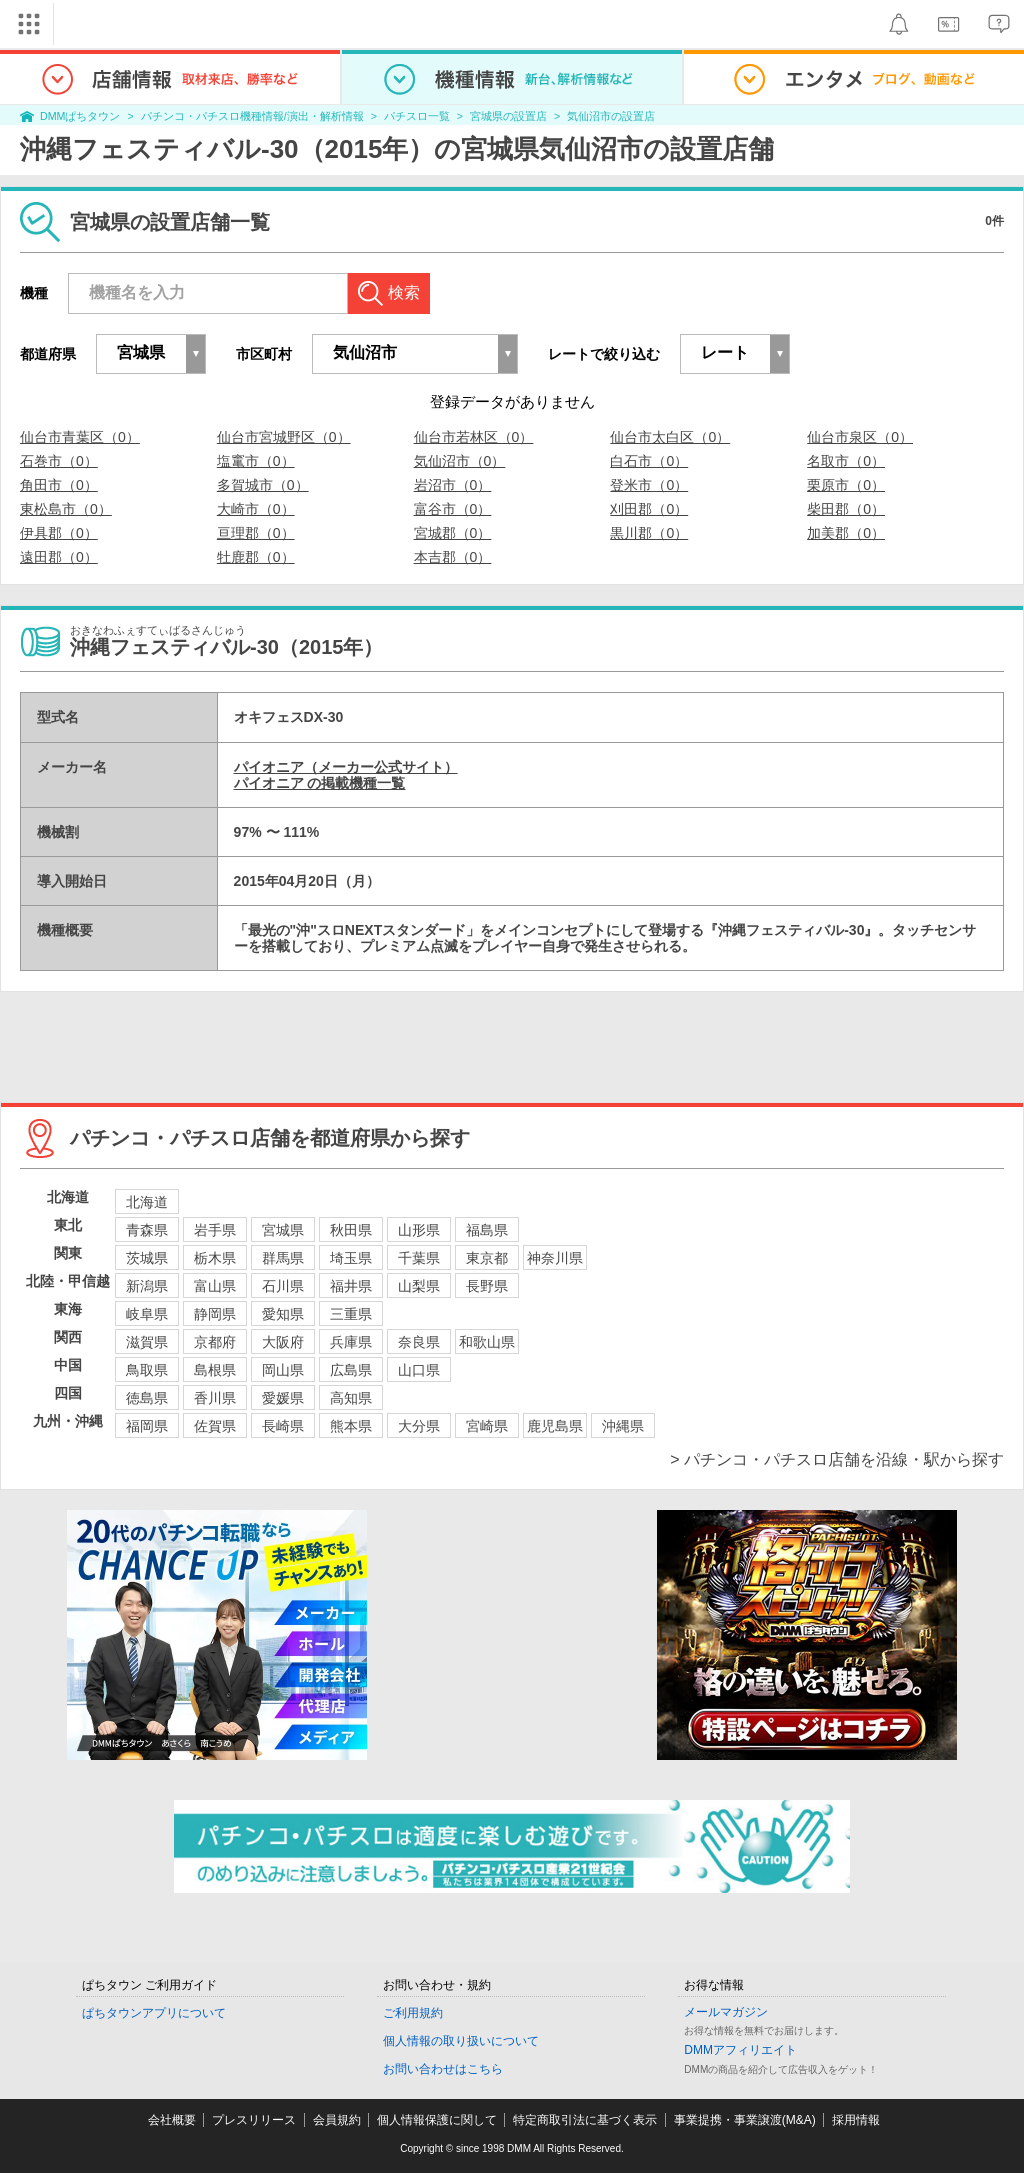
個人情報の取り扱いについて (461, 2041)
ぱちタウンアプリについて (154, 2013)
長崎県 (283, 1426)
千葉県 (419, 1258)
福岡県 (147, 1426)
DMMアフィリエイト (740, 2050)
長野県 (487, 1286)
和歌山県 (487, 1342)
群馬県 (283, 1258)
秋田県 (351, 1230)
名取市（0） (846, 461)
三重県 (351, 1314)
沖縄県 (623, 1426)
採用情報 (856, 2120)
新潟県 (147, 1286)
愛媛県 (283, 1398)
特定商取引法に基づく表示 (585, 2120)
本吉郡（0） (453, 557)
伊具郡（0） (59, 533)
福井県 (351, 1286)
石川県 (283, 1286)
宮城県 (283, 1230)
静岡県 (215, 1314)
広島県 (351, 1370)
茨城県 (147, 1258)
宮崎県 (487, 1426)
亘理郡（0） (256, 533)
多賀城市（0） (263, 485)
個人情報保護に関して (437, 2120)
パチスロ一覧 (417, 116)
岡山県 (283, 1370)
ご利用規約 (413, 2013)
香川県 (215, 1398)
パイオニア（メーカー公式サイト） (346, 767)
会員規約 (337, 2120)
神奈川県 (555, 1258)
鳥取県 (147, 1370)
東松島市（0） (66, 509)
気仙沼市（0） (460, 461)
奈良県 (419, 1342)
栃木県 (215, 1258)
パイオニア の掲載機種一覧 (320, 783)
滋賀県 (147, 1342)
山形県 (419, 1230)
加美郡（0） (846, 533)
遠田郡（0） (59, 557)
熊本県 (351, 1426)
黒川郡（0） (649, 533)
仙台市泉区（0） (860, 437)
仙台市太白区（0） (670, 437)
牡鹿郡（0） (256, 557)
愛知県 (283, 1314)
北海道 (147, 1202)
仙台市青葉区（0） (80, 437)
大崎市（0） (256, 509)
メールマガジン (726, 2012)
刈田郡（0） (649, 509)
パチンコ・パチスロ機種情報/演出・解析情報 (252, 116)
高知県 (351, 1398)
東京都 (487, 1258)
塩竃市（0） (256, 461)
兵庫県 (351, 1342)
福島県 (487, 1230)
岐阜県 (147, 1314)
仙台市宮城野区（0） (284, 437)
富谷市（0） (453, 509)
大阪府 (283, 1342)
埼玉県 (351, 1258)
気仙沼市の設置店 (611, 116)
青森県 (147, 1230)
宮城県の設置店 (508, 116)
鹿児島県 (555, 1426)
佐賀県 (215, 1426)
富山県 (215, 1286)
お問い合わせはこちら (443, 2069)
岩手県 (215, 1230)
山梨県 (419, 1286)
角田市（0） (59, 485)
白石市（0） (649, 461)
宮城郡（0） (453, 533)
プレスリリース (254, 2120)
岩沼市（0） (453, 485)
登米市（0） (649, 485)
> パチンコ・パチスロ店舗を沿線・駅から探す (837, 1459)
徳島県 (147, 1398)
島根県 (215, 1370)
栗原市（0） (846, 485)
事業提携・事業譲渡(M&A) (745, 2120)
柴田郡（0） (846, 509)
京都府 (215, 1342)
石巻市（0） (59, 461)
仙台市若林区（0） (474, 437)
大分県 (419, 1426)
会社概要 (172, 2120)
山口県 (419, 1370)
